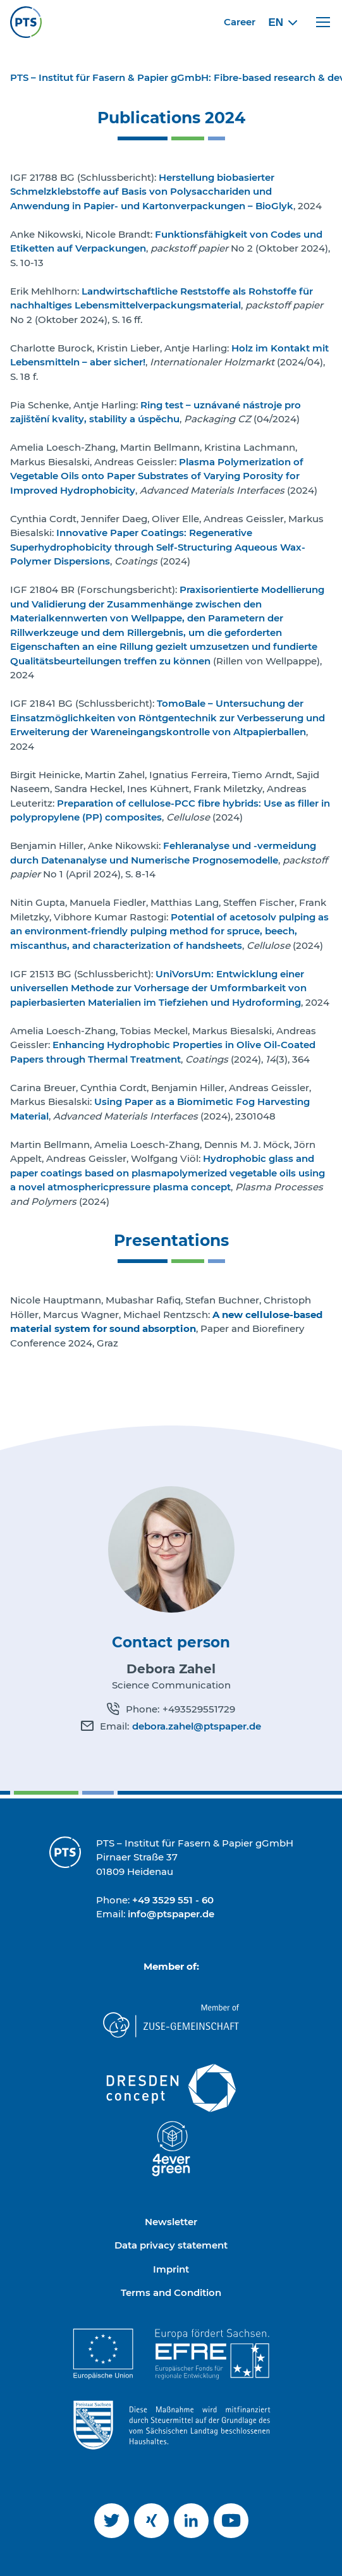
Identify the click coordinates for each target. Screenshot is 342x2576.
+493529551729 (198, 1709)
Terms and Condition (171, 2292)
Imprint (171, 2269)
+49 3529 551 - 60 (173, 1900)
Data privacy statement (171, 2245)
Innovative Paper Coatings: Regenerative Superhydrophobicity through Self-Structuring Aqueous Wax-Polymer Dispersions (157, 547)
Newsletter (171, 2222)
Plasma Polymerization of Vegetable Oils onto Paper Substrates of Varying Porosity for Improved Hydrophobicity (156, 476)
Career (239, 22)
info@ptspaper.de (171, 1914)
